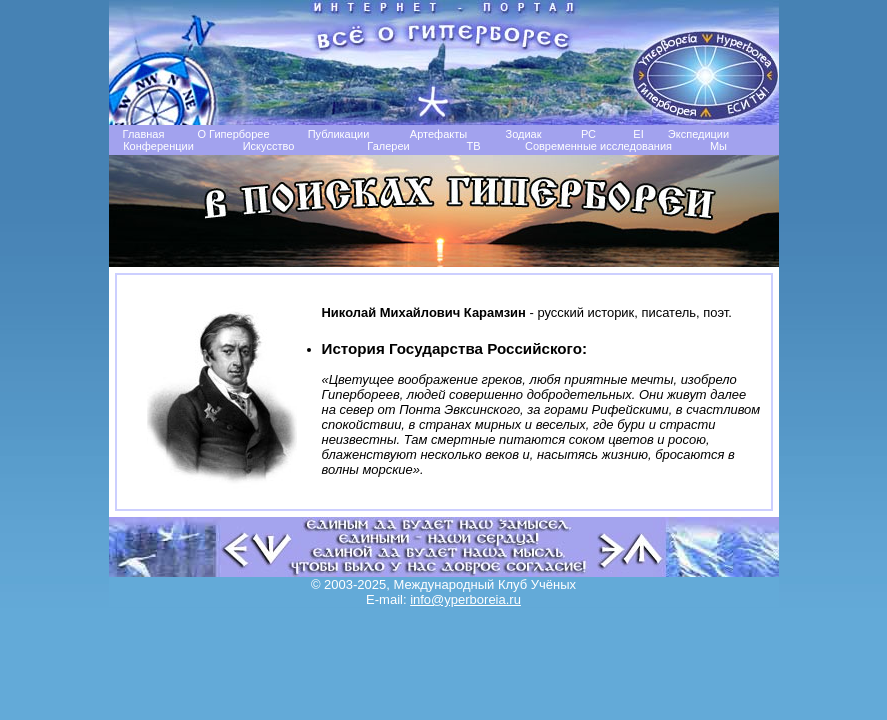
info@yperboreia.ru (465, 599)
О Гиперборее (233, 134)
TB (473, 146)
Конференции (158, 146)
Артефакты (438, 134)
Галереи (388, 146)
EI (638, 134)
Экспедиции (698, 134)
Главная (144, 134)
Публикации (339, 134)
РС (588, 134)
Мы (718, 146)
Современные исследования (598, 146)
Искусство (269, 146)
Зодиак (523, 134)
